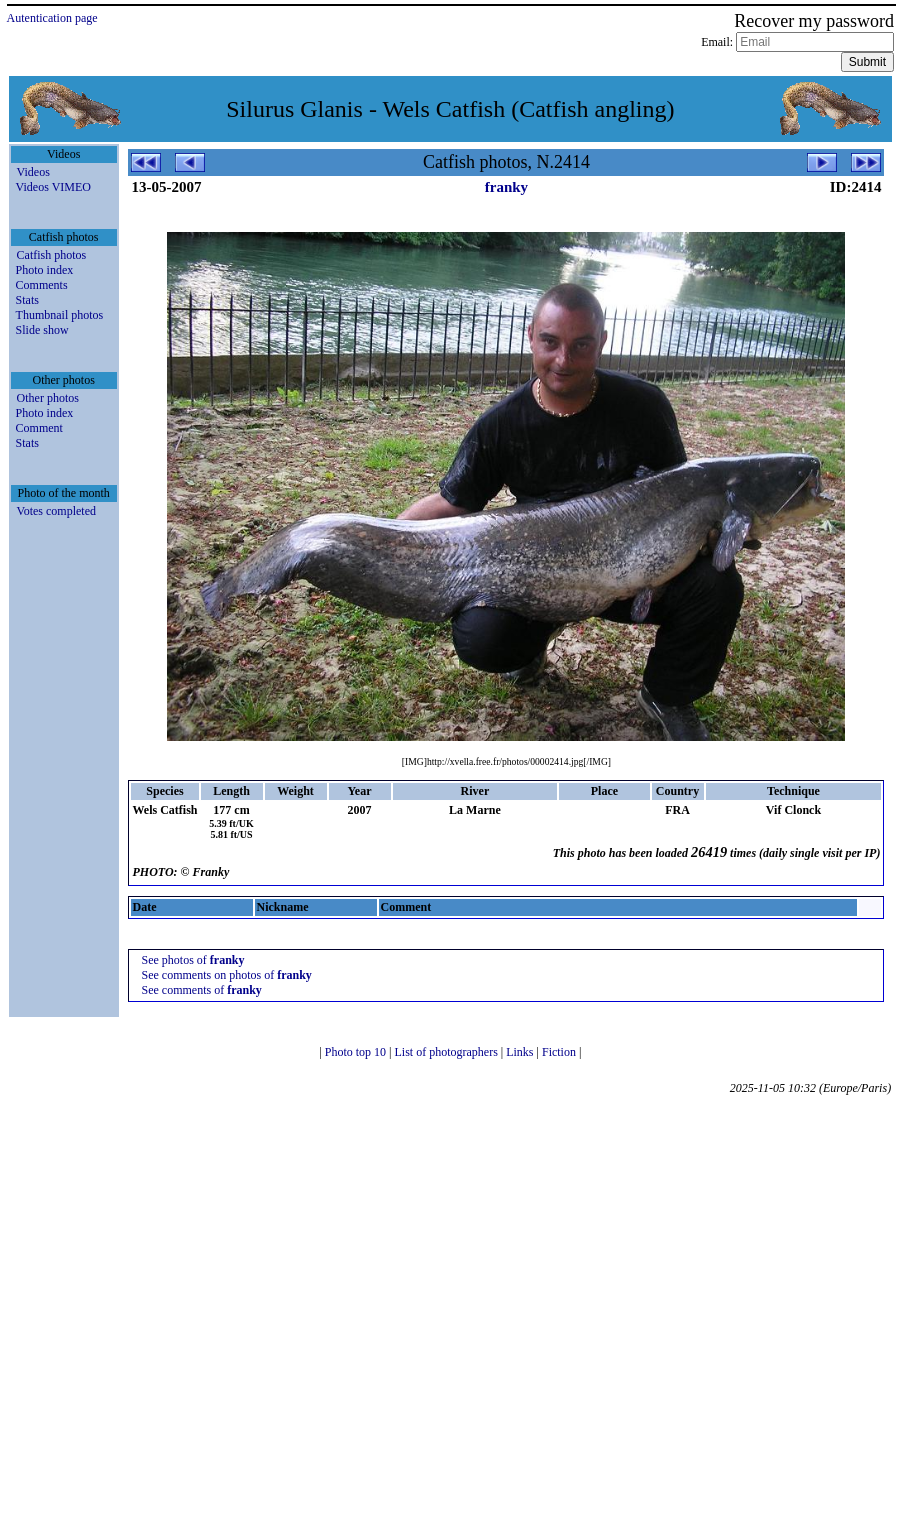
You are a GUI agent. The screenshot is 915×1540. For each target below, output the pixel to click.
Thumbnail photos (60, 315)
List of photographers (447, 1052)
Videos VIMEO (53, 187)
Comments (42, 285)
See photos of (192, 960)
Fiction (560, 1052)
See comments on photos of (226, 975)
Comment (39, 428)
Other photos (48, 398)
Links (521, 1052)
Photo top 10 (357, 1052)
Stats (27, 300)
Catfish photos (52, 255)
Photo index (45, 270)
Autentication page (52, 18)
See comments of (201, 990)
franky (506, 187)
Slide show (42, 330)
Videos (33, 172)
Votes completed (56, 511)
